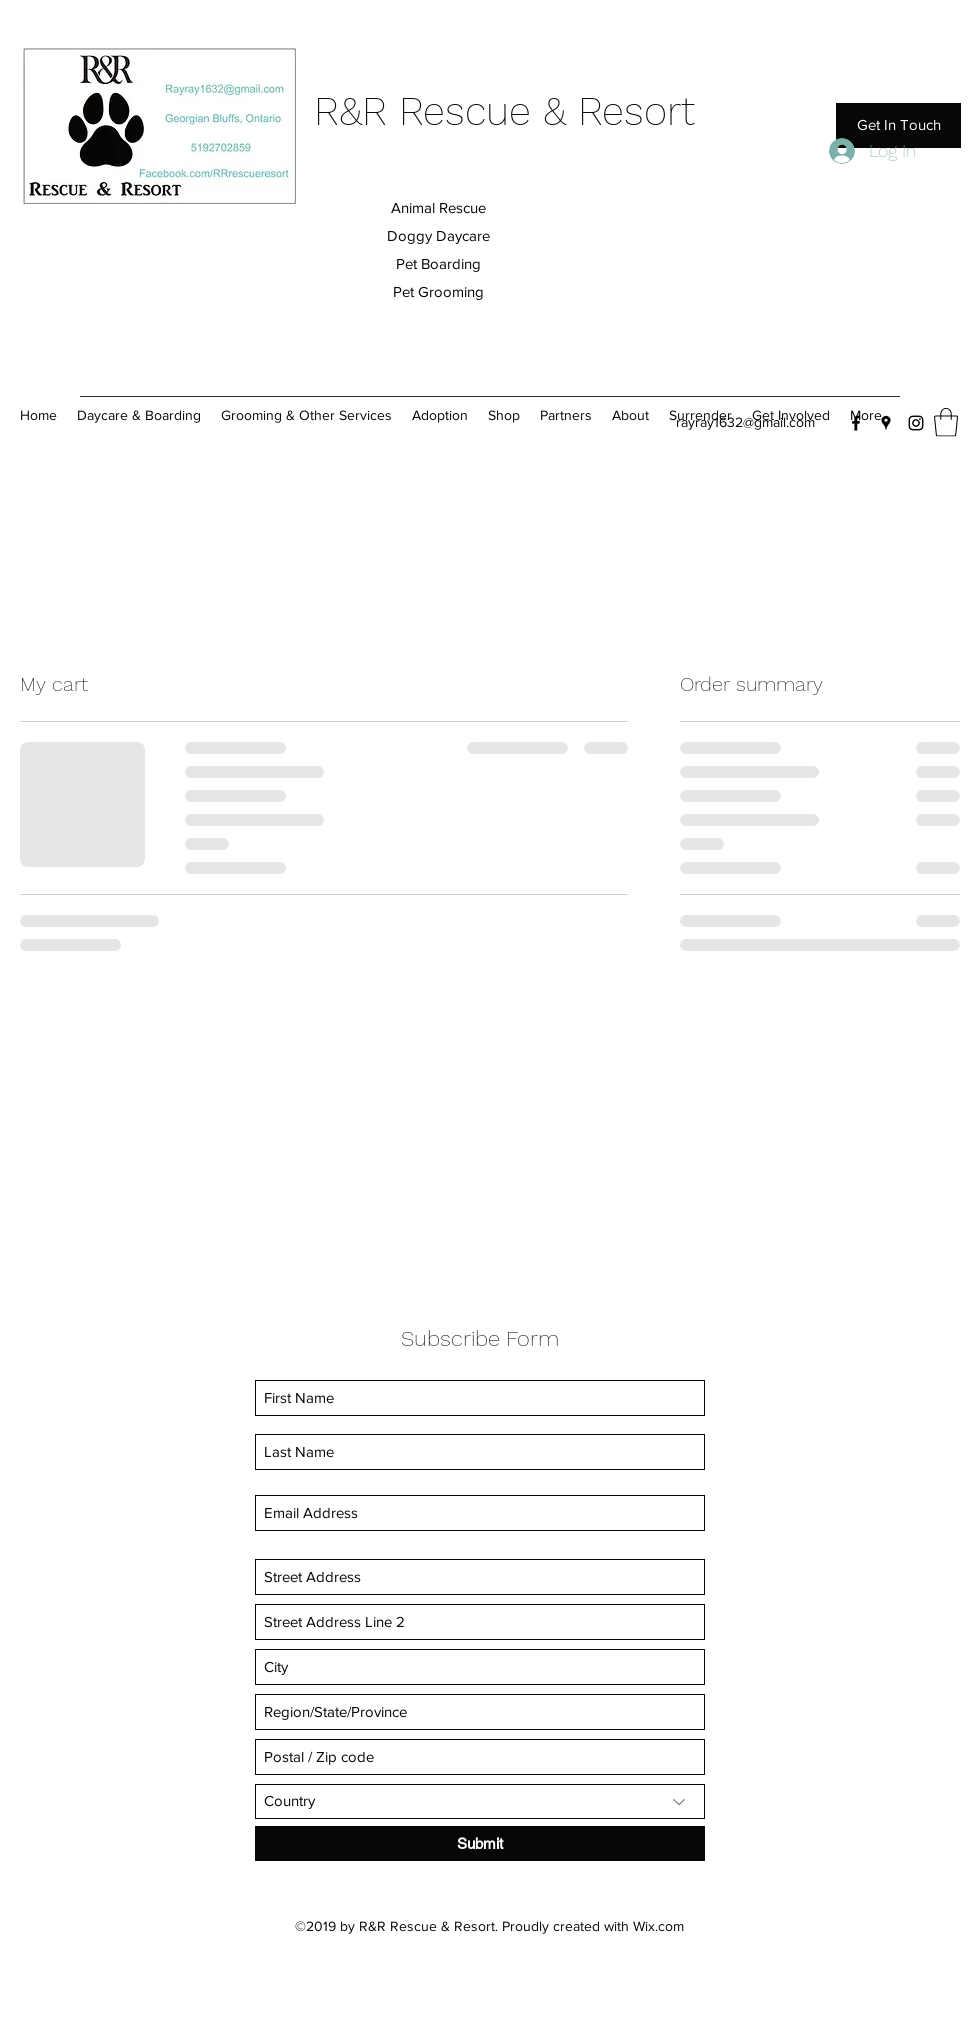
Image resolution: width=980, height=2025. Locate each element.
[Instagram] (916, 423)
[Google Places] (886, 423)
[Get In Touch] (898, 125)
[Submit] (480, 1843)
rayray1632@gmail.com (745, 422)
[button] (946, 422)
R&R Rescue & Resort (504, 111)
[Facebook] (856, 423)
